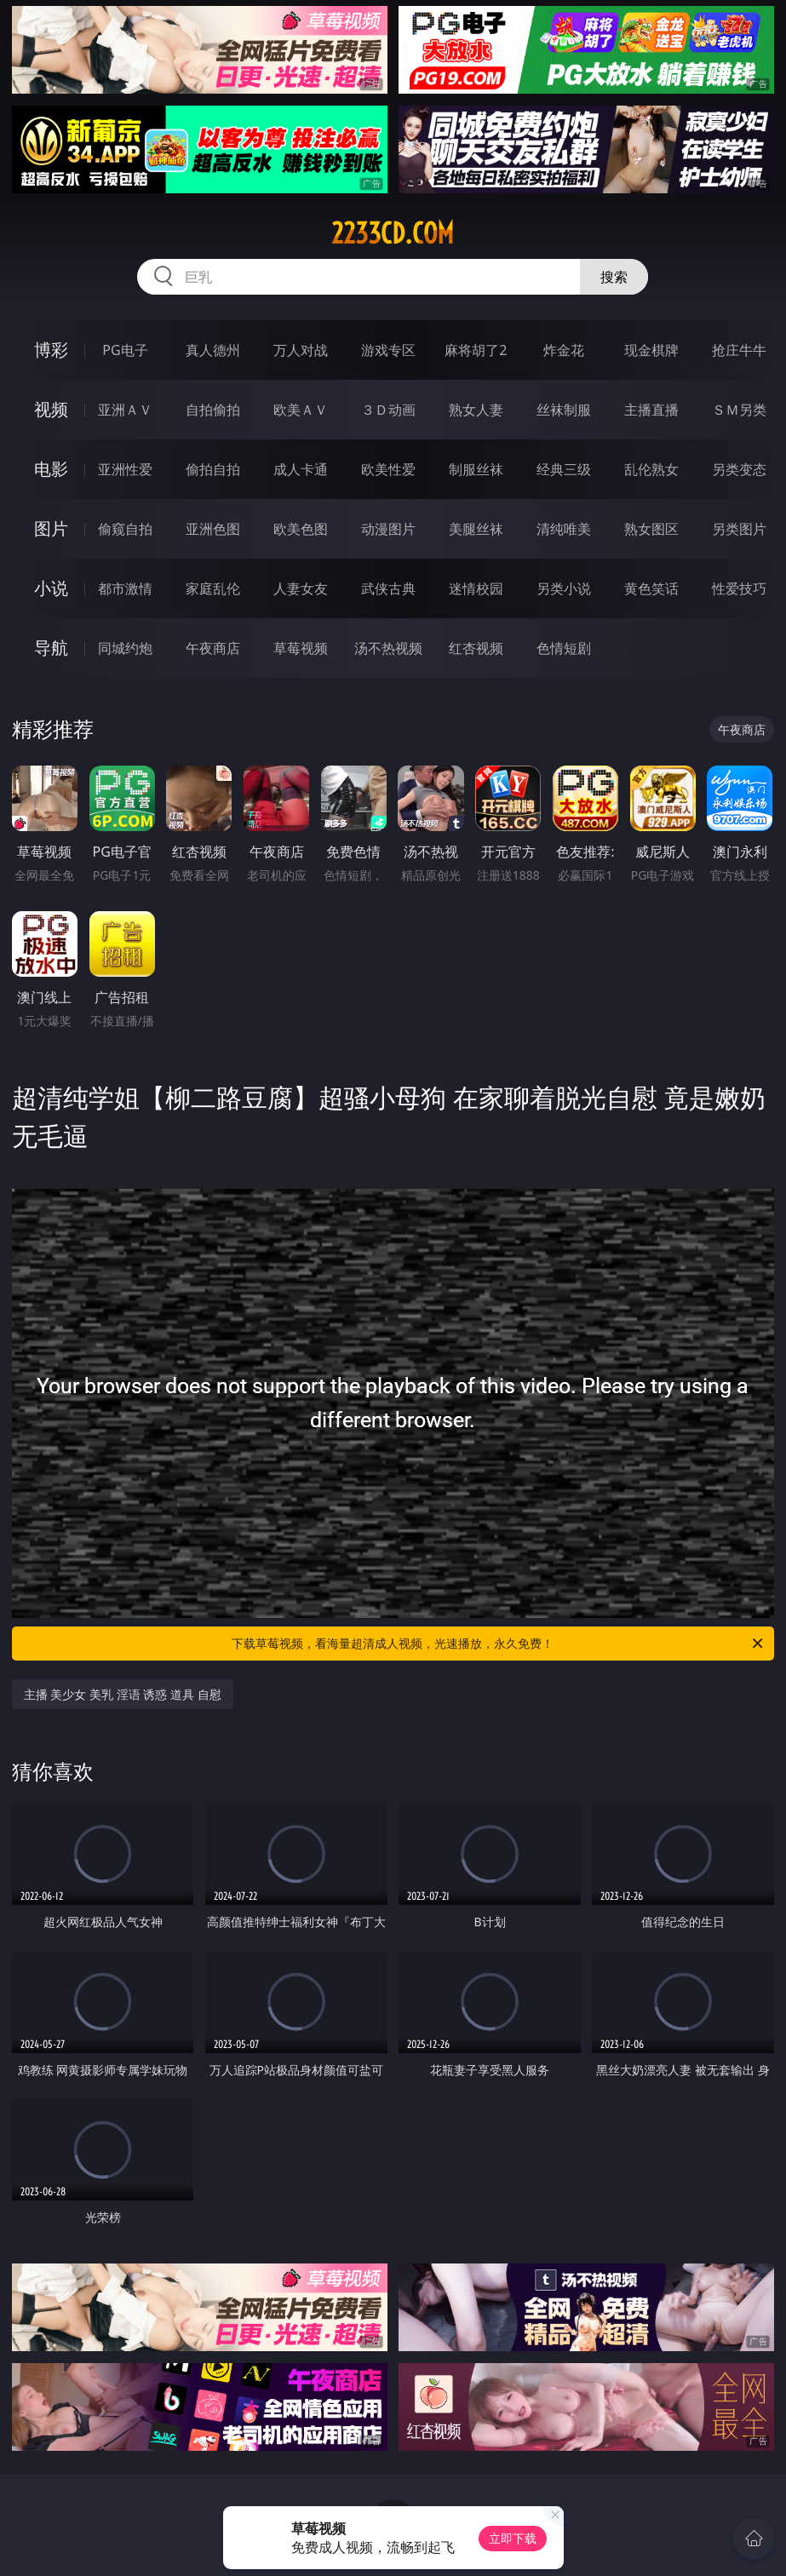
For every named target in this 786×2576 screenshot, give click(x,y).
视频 (51, 409)
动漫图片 (388, 528)
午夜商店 (213, 648)
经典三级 (563, 469)
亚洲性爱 (125, 469)
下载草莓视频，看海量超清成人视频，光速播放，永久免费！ (499, 1643)
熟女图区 (651, 528)
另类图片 (739, 528)
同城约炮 (125, 648)
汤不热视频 (388, 648)
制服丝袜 (476, 469)
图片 (51, 528)
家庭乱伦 (213, 588)
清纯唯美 (563, 528)
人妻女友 (300, 588)
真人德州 (213, 350)
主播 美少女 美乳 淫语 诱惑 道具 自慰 (122, 1694)
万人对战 (300, 350)
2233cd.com (392, 233)
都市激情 (125, 588)
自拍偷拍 (213, 409)
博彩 (51, 349)
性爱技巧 (739, 588)
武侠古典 (388, 588)
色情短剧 (563, 648)
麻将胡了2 (476, 350)
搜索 (614, 276)
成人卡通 (300, 469)
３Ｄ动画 (388, 409)
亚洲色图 (213, 528)
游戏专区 (388, 350)
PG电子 (124, 350)
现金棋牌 (651, 350)
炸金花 (563, 350)
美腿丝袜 (476, 528)
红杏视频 (476, 648)
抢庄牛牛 (739, 350)
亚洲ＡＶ (125, 409)
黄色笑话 (651, 588)
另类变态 (739, 469)
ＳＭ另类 (739, 409)
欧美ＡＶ (300, 409)
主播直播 (651, 409)
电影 (51, 468)
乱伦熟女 (651, 469)
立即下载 (512, 2538)
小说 (51, 588)
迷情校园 (476, 588)
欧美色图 (300, 528)
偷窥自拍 (125, 528)
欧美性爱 (388, 469)
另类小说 (563, 588)
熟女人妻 (476, 409)
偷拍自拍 (213, 469)
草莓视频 (300, 648)
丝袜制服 (563, 409)
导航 (51, 647)
